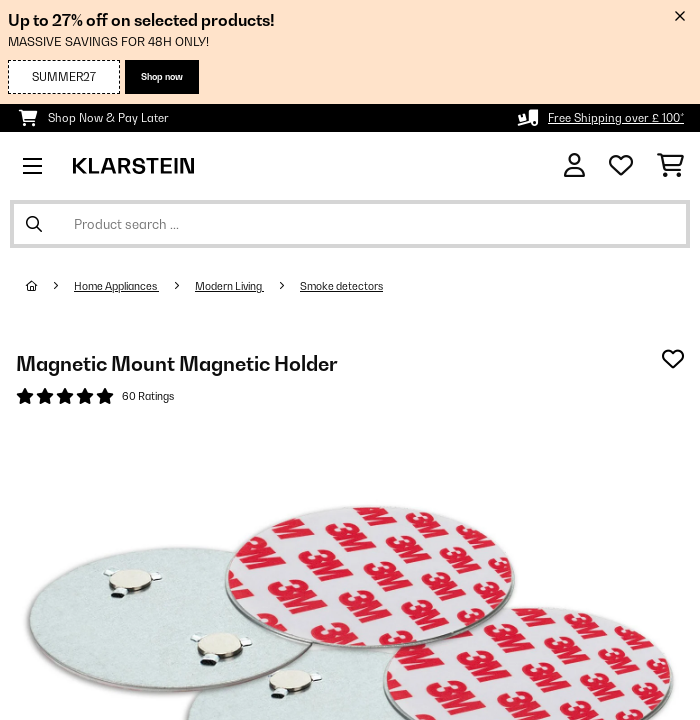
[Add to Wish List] (673, 359)
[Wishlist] (621, 166)
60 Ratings (148, 396)
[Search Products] (350, 224)
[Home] (50, 286)
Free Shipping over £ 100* (616, 118)
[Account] (574, 165)
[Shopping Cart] (670, 166)
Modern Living (229, 286)
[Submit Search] (34, 224)
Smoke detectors (341, 286)
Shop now (162, 76)
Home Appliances (116, 286)
